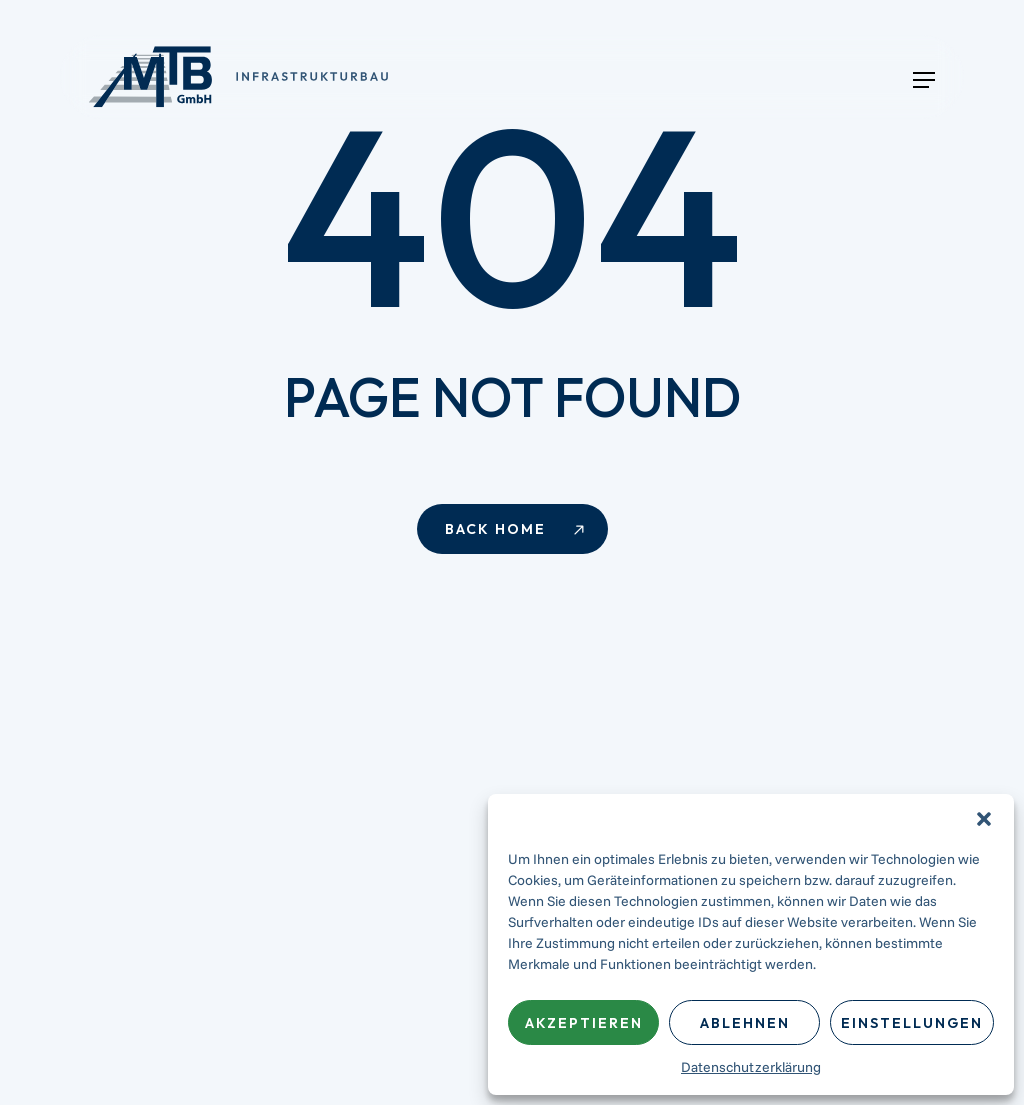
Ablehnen (745, 1023)
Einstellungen (912, 1023)
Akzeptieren (584, 1023)
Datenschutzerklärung (751, 1067)
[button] (984, 819)
